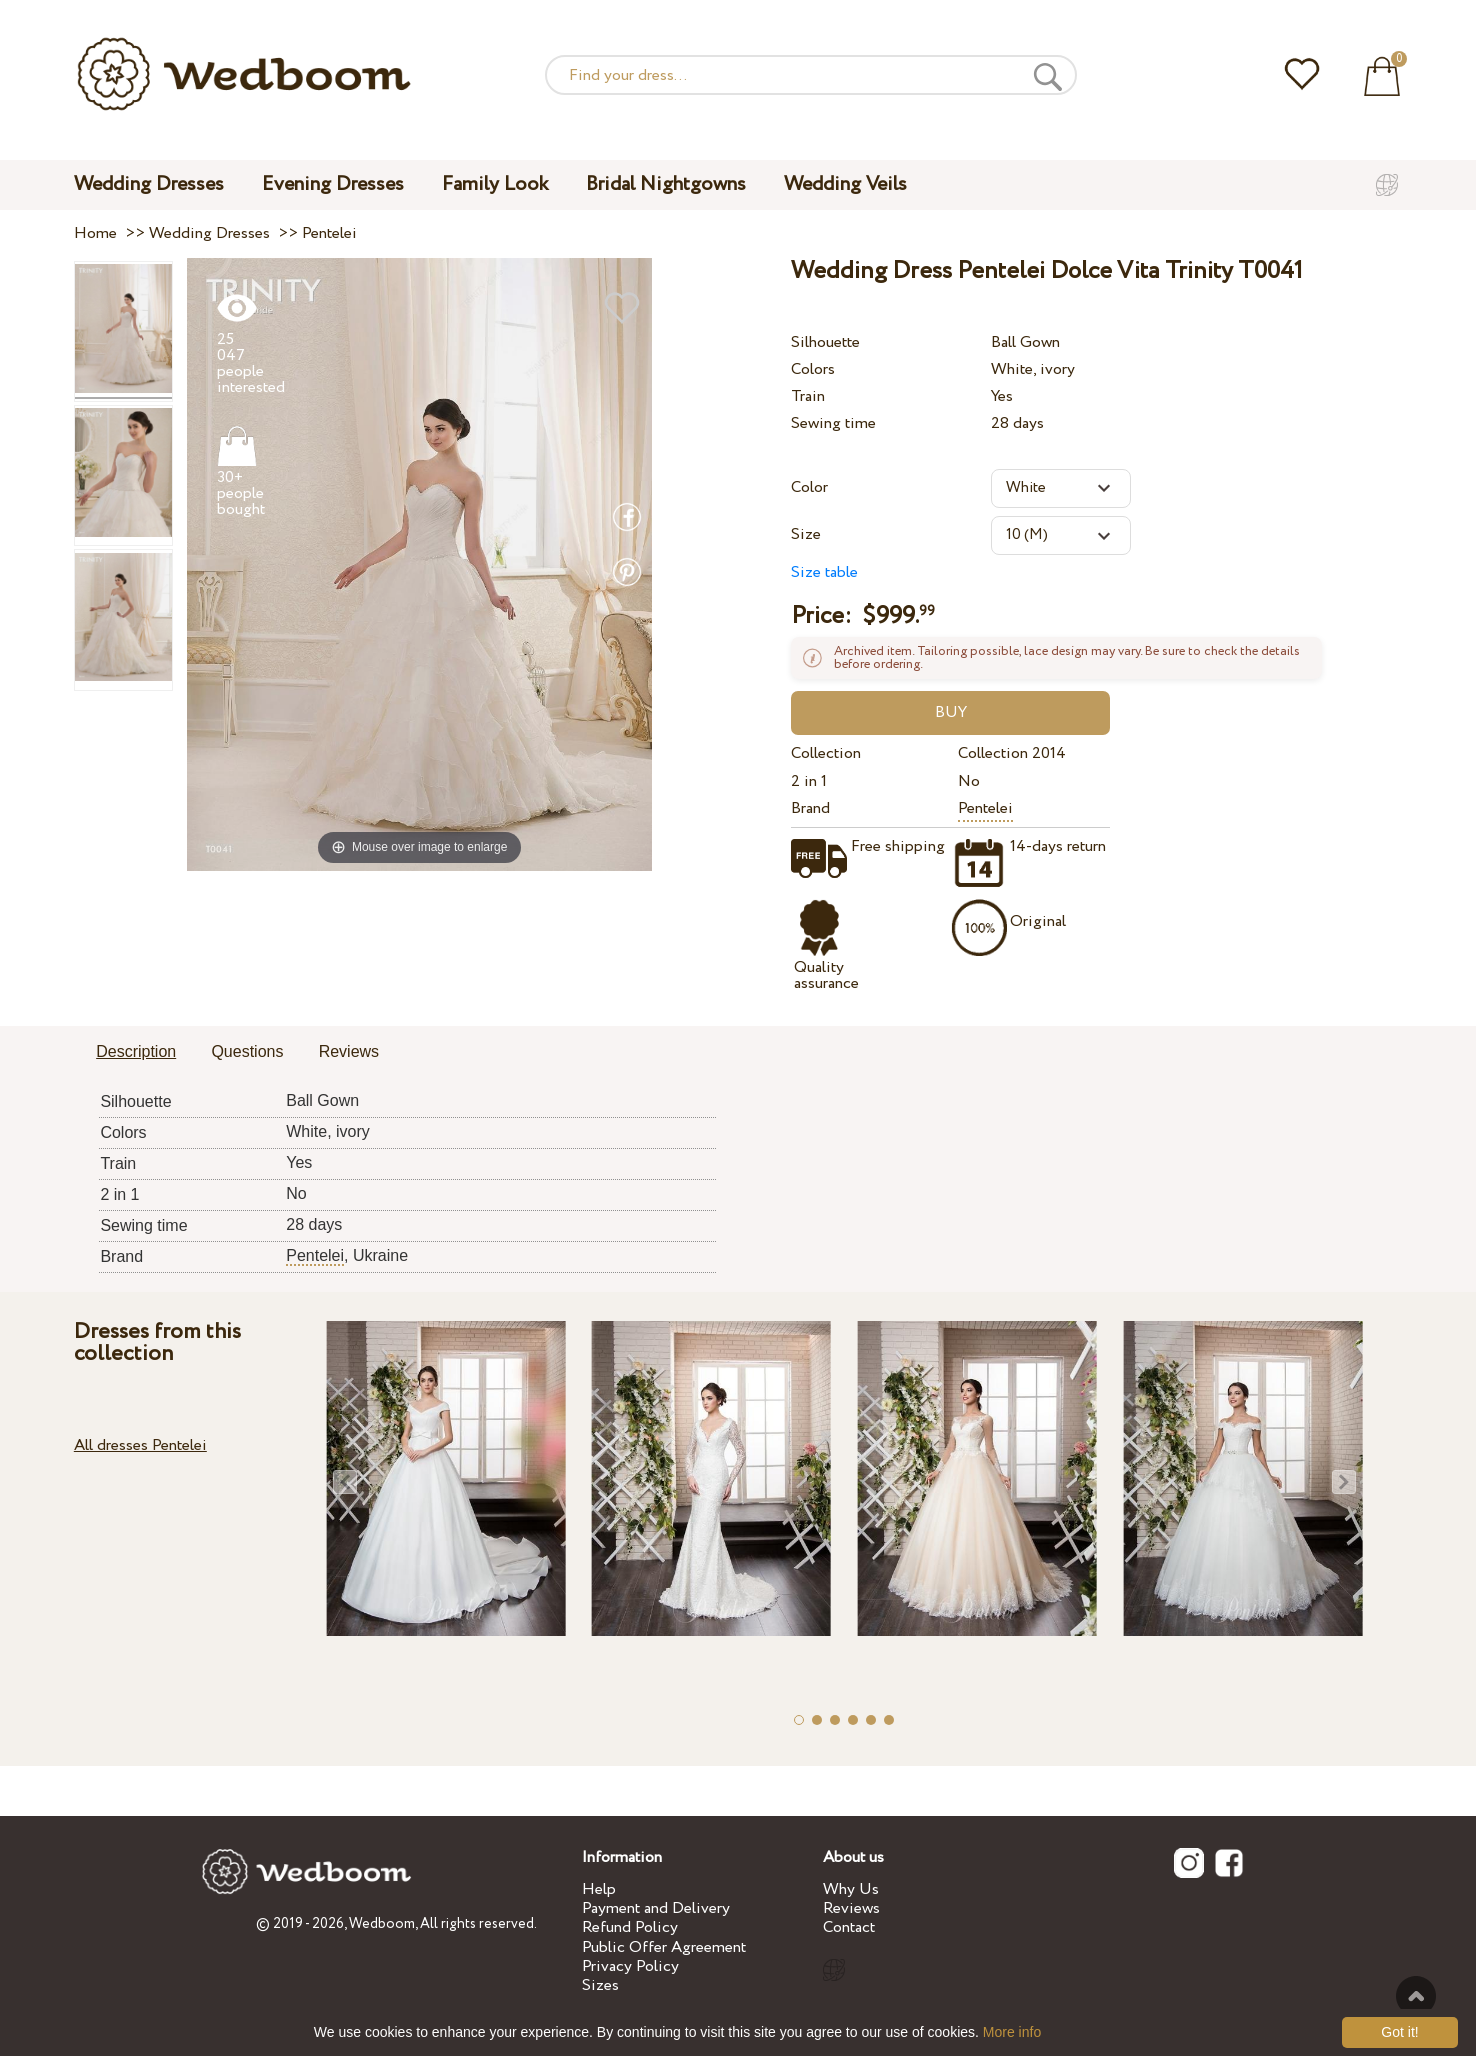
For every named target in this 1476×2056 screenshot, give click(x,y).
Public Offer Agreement (664, 1947)
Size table (824, 572)
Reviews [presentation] (349, 1051)
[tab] (136, 1053)
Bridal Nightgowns (666, 184)
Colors (813, 369)
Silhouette (825, 342)
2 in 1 (809, 781)
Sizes (600, 1985)
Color (809, 487)
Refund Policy (630, 1927)
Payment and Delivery (656, 1908)
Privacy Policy (630, 1966)
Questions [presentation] (247, 1051)
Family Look (495, 184)
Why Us (851, 1889)
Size (806, 534)
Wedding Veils (845, 184)
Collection (826, 753)
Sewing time (833, 423)
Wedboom (382, 1924)
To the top (1416, 1996)
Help (599, 1889)
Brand (810, 808)
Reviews (851, 1908)
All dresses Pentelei (140, 1445)
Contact (849, 1927)
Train (808, 396)
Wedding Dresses (149, 184)
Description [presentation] (136, 1051)
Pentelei (985, 808)
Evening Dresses (333, 184)
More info (1012, 2032)
